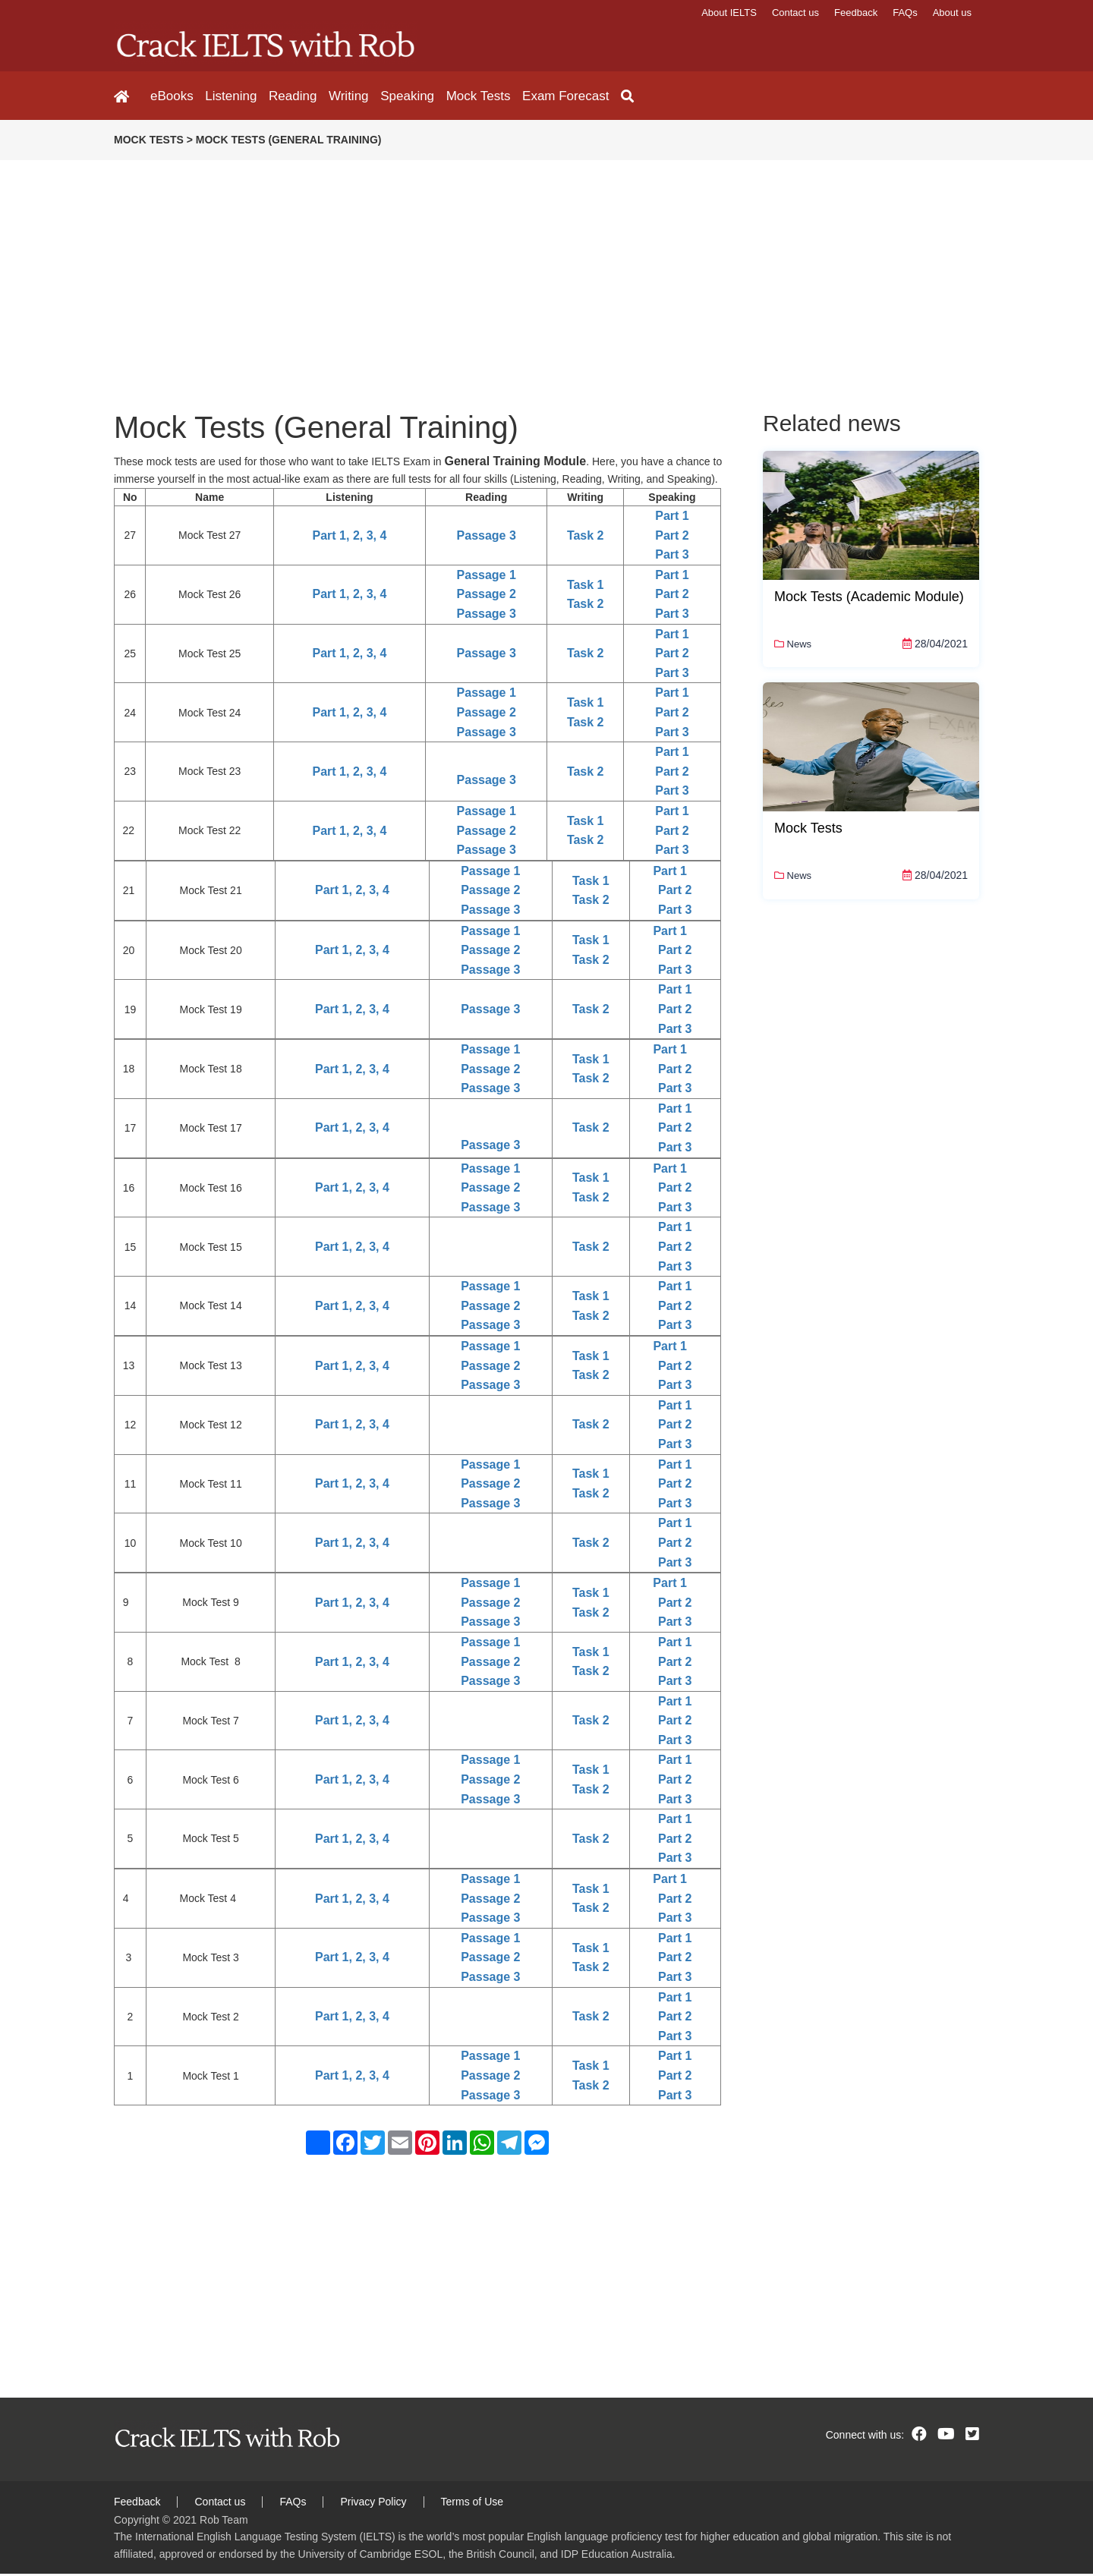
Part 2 (671, 537)
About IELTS (729, 12)
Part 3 (671, 556)
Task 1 (585, 587)
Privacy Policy (373, 2504)
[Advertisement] (455, 268)
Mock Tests (457, 97)
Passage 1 (486, 577)
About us (952, 12)
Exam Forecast (539, 97)
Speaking (390, 97)
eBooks (172, 97)
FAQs (905, 12)
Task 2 (585, 537)
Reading (284, 97)
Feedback (855, 12)
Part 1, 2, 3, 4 (350, 537)
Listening (227, 97)
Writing (336, 97)
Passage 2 (486, 596)
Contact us (795, 12)
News (792, 646)
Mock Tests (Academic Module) (869, 598)
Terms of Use (472, 2504)
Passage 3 (486, 537)
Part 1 (671, 518)
